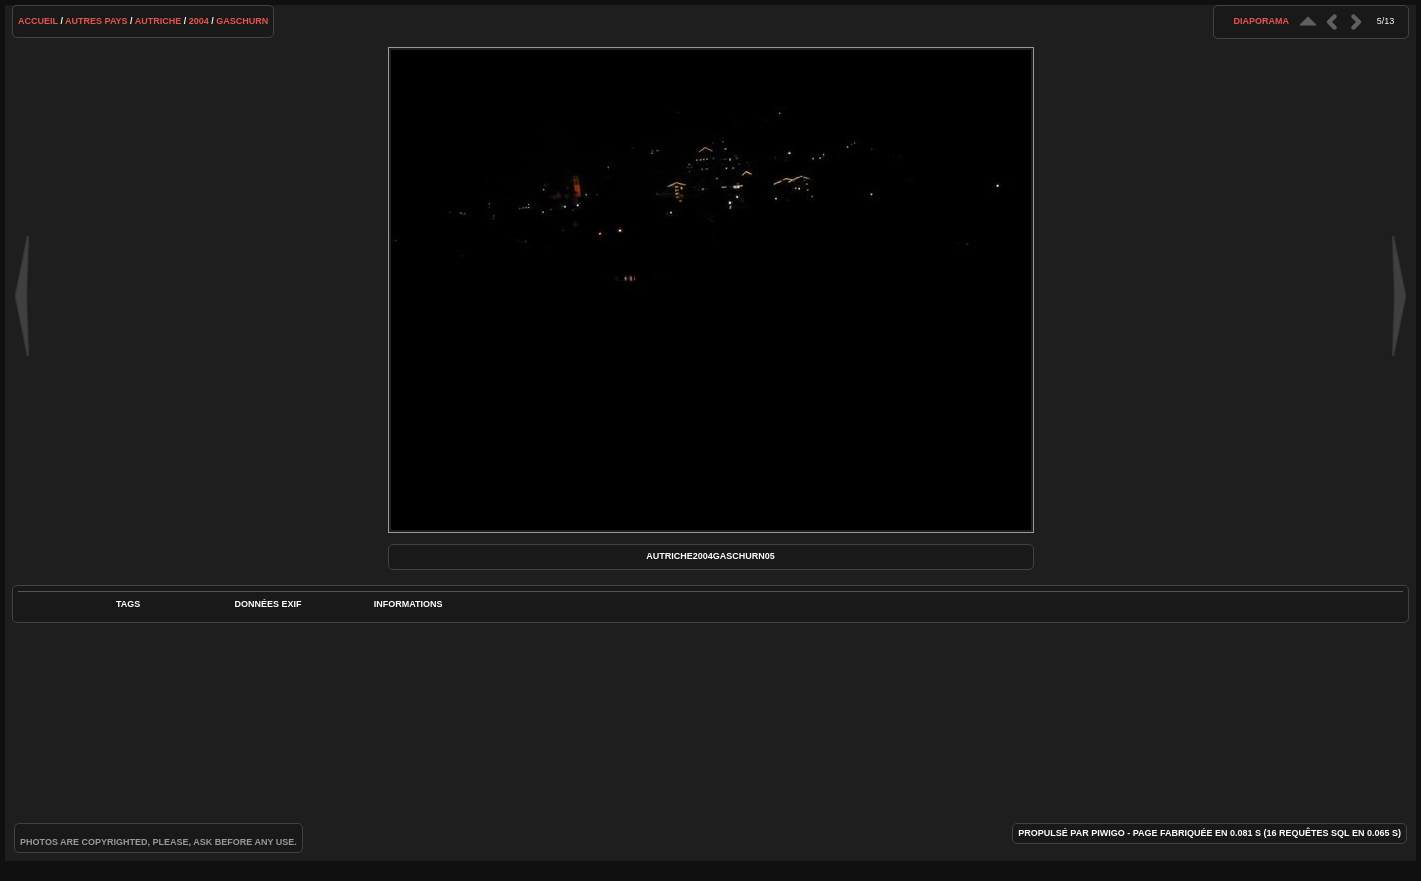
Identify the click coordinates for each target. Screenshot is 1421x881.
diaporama (1261, 21)
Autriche (158, 21)
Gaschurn (242, 21)
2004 (199, 21)
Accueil (38, 21)
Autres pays (96, 21)
